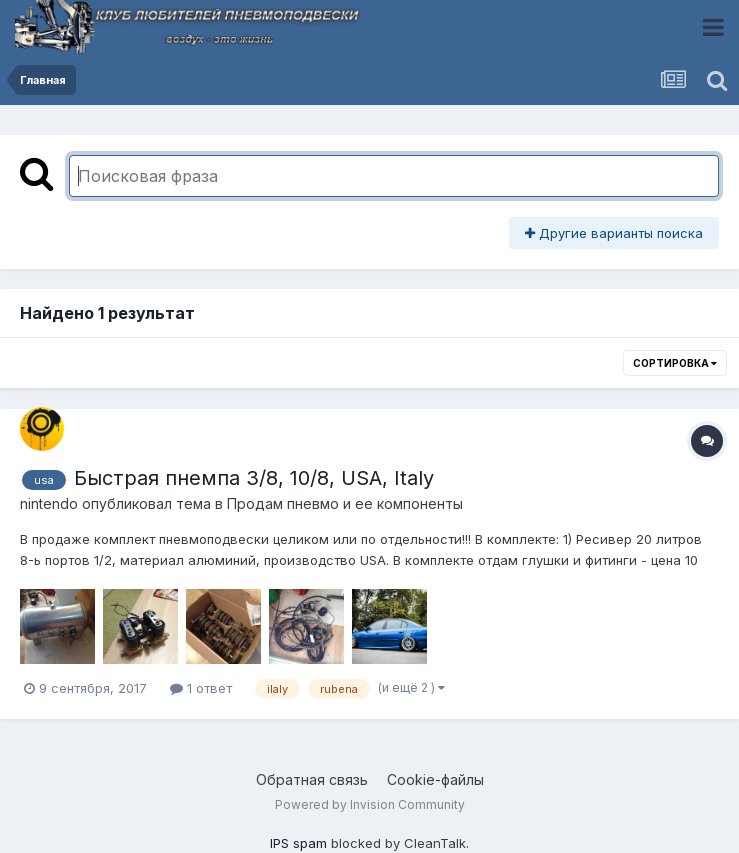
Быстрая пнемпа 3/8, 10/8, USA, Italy (254, 478)
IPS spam (298, 843)
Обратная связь (312, 779)
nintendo (49, 503)
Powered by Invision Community (370, 804)
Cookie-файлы (435, 779)
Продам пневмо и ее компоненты (345, 503)
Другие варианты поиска (614, 233)
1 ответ (201, 688)
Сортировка (675, 363)
